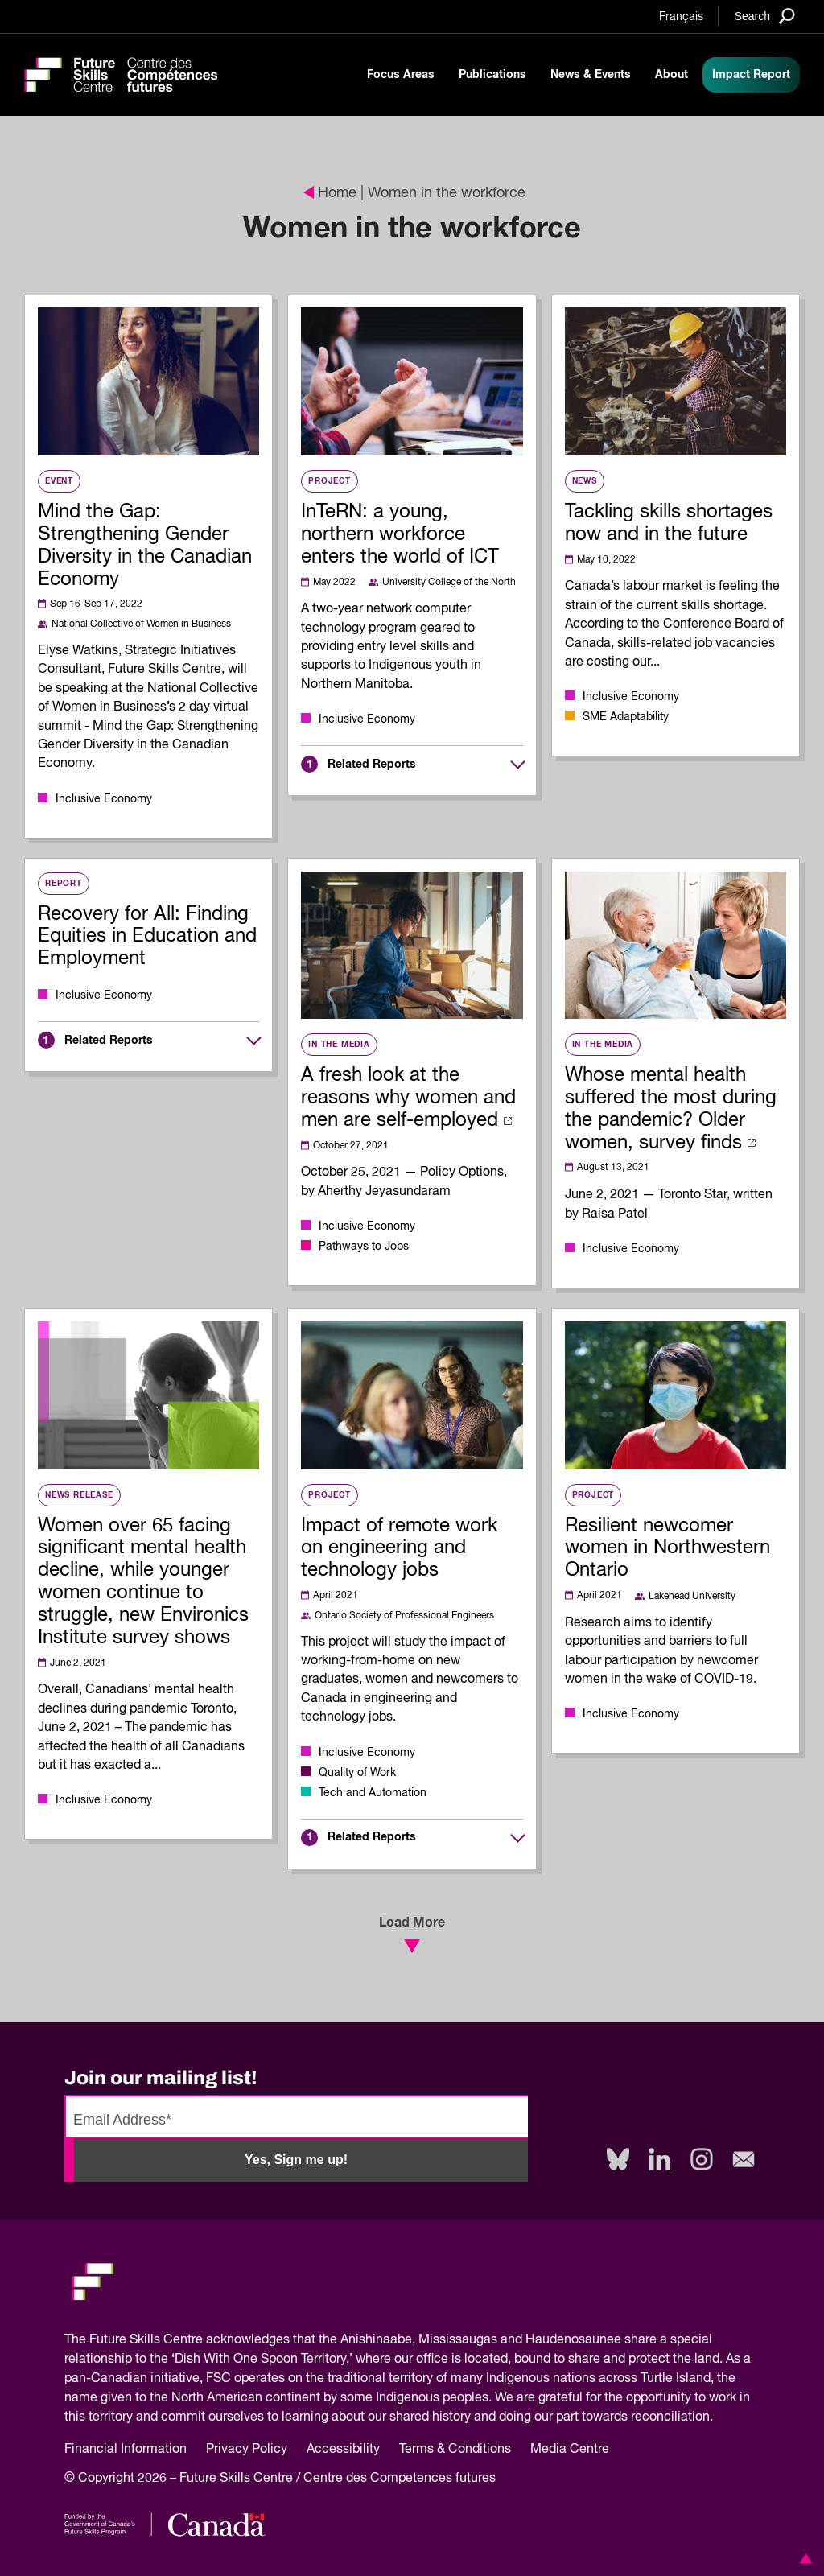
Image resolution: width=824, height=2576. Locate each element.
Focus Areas (401, 74)
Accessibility (343, 2449)
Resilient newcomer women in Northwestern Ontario (667, 1548)
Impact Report (751, 74)
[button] (803, 2558)
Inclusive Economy (104, 799)
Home (329, 193)
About (671, 74)
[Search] (765, 15)
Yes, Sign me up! (296, 2159)
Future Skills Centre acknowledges (189, 2340)
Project (329, 481)
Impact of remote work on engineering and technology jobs (399, 1548)
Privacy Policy (246, 2449)
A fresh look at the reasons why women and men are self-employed (408, 1097)
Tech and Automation (372, 1793)
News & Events (590, 74)
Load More (412, 1934)
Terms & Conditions (455, 2449)
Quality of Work (357, 1772)
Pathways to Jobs (364, 1246)
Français (681, 17)
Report (63, 884)
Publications (492, 74)
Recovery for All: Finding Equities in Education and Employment (147, 937)
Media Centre (569, 2449)
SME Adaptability (626, 717)
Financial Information (125, 2449)
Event (59, 481)
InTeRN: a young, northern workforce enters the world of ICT (400, 534)
